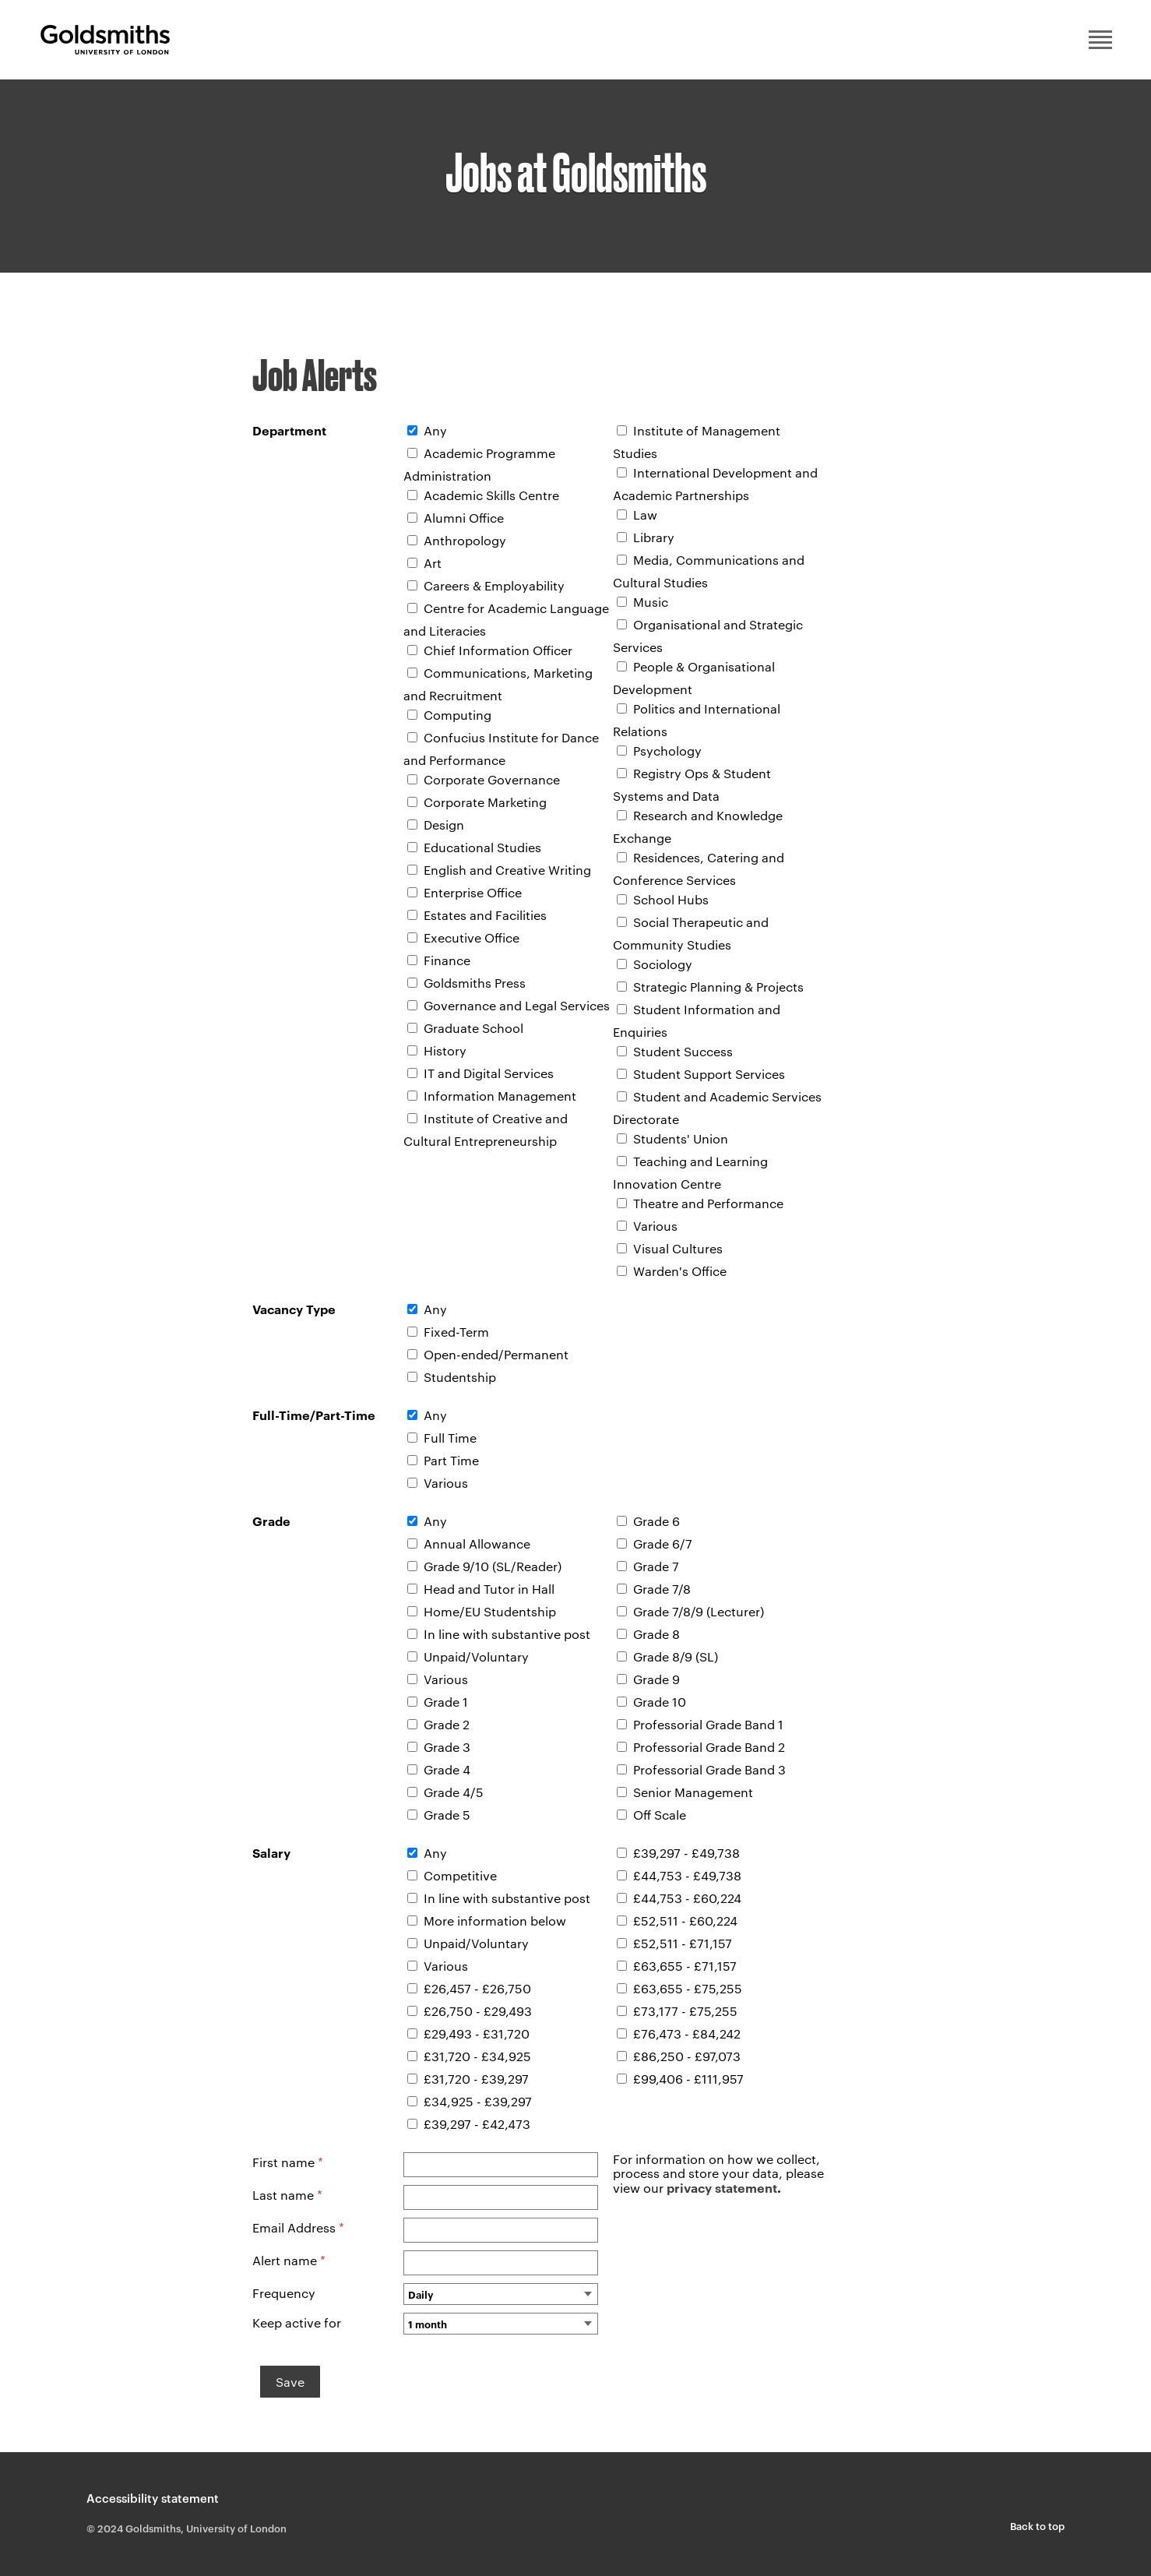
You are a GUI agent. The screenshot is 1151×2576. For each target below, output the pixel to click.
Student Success (683, 1051)
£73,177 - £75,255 (685, 2011)
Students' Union (680, 1138)
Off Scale (659, 1814)
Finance (447, 960)
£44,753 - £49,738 (687, 1875)
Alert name (289, 2260)
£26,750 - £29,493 (478, 2011)
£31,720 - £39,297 (476, 2078)
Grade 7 (656, 1566)
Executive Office (471, 937)
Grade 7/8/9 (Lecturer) (698, 1611)
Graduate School (473, 1028)
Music (650, 602)
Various (655, 1226)
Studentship (460, 1377)
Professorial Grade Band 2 (709, 1747)
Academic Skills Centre (491, 495)
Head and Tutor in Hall (489, 1588)
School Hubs (671, 899)
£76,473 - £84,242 (687, 2033)
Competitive (460, 1875)
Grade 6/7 (662, 1543)
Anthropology (465, 540)
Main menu (1100, 40)
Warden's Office (680, 1271)
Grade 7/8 (662, 1588)
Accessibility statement (152, 2498)
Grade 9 (656, 1679)
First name (287, 2162)
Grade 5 (447, 1814)
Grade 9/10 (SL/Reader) (492, 1566)
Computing (457, 715)
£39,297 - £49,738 (686, 1853)
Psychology (667, 750)
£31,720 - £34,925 (477, 2056)
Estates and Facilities (485, 915)
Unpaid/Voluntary (476, 1656)
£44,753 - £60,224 (687, 1898)
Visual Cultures (678, 1248)
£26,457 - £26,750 (477, 1988)
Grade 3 (447, 1747)
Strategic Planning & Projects (718, 986)
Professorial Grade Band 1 (708, 1724)
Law (645, 514)
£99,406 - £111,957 (688, 2078)
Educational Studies (482, 847)
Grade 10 (659, 1701)
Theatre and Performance (708, 1203)
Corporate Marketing (485, 802)
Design (444, 824)
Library (653, 537)
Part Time (451, 1460)
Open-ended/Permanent (496, 1354)
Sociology (662, 964)
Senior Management (693, 1792)
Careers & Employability (494, 585)
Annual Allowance (477, 1543)
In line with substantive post (507, 1634)
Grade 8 (656, 1634)
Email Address (298, 2227)
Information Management (500, 1095)
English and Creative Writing (507, 870)
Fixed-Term (456, 1331)
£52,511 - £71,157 (682, 1943)
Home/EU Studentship (490, 1611)
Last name (287, 2195)
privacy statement (722, 2187)
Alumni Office (464, 517)
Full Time (450, 1437)
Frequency (283, 2293)
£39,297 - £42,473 (477, 2124)
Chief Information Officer (498, 650)
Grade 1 (446, 1701)
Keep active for (296, 2322)
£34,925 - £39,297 (478, 2101)
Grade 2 (447, 1724)
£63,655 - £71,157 (685, 1966)
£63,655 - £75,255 (687, 1988)
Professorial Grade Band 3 (709, 1769)
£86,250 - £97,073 (687, 2056)
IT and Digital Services (489, 1073)
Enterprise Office (473, 892)
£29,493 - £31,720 (477, 2033)
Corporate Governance (492, 779)
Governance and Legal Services (517, 1005)
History (445, 1050)
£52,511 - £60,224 (685, 1920)
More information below (495, 1920)
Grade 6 (656, 1521)
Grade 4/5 (454, 1792)
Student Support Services (709, 1074)
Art (433, 563)
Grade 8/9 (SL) (675, 1656)
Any (435, 430)
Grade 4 (447, 1769)
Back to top (1037, 2525)
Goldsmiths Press (475, 982)
